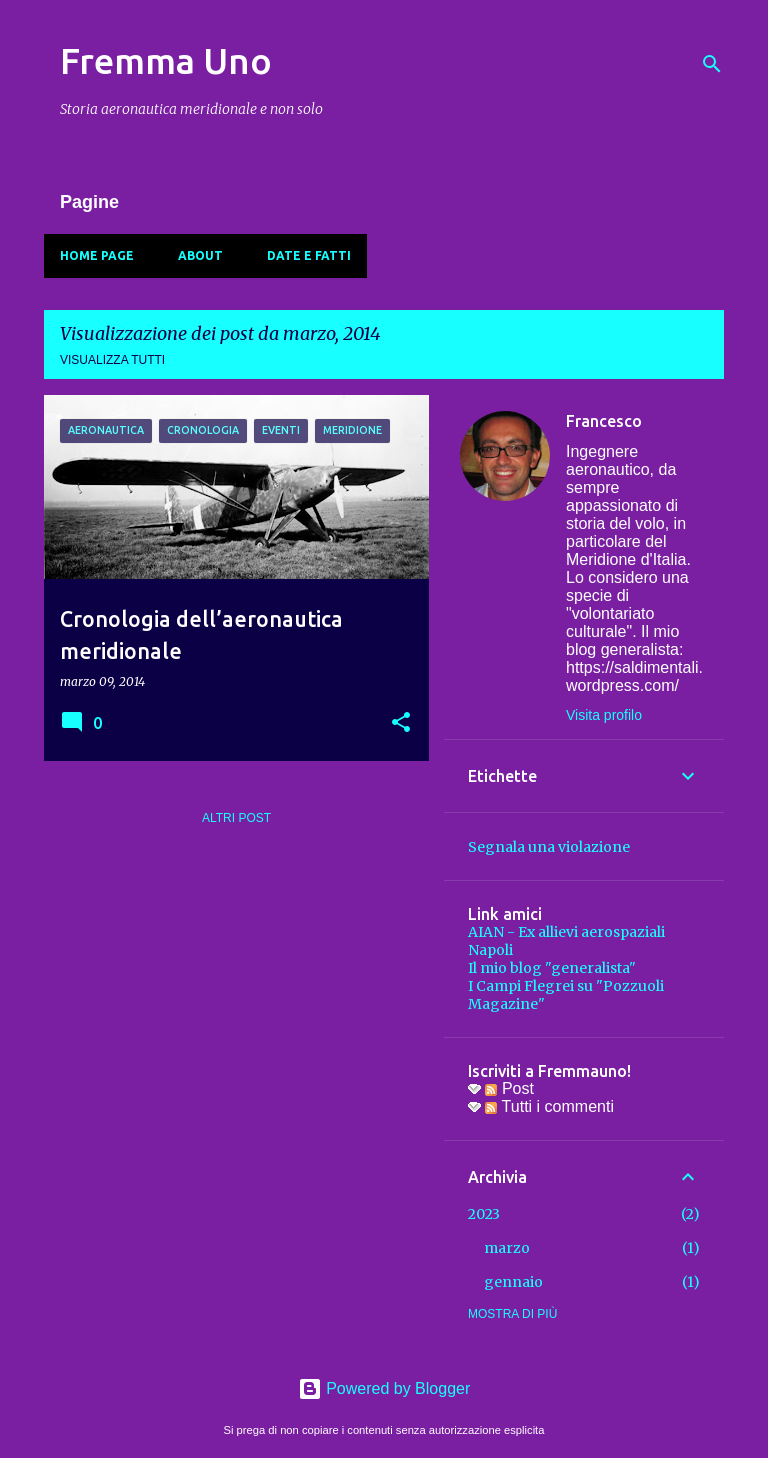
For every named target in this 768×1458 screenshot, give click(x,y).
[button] (401, 723)
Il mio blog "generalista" (552, 968)
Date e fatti (309, 255)
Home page (97, 255)
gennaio (513, 1282)
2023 (484, 1214)
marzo (507, 1248)
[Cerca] (712, 64)
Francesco (604, 421)
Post (509, 1088)
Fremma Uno (166, 60)
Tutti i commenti (549, 1106)
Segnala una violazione (549, 847)
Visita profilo (604, 715)
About (200, 255)
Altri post (236, 818)
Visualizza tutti (112, 360)
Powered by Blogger (384, 1388)
